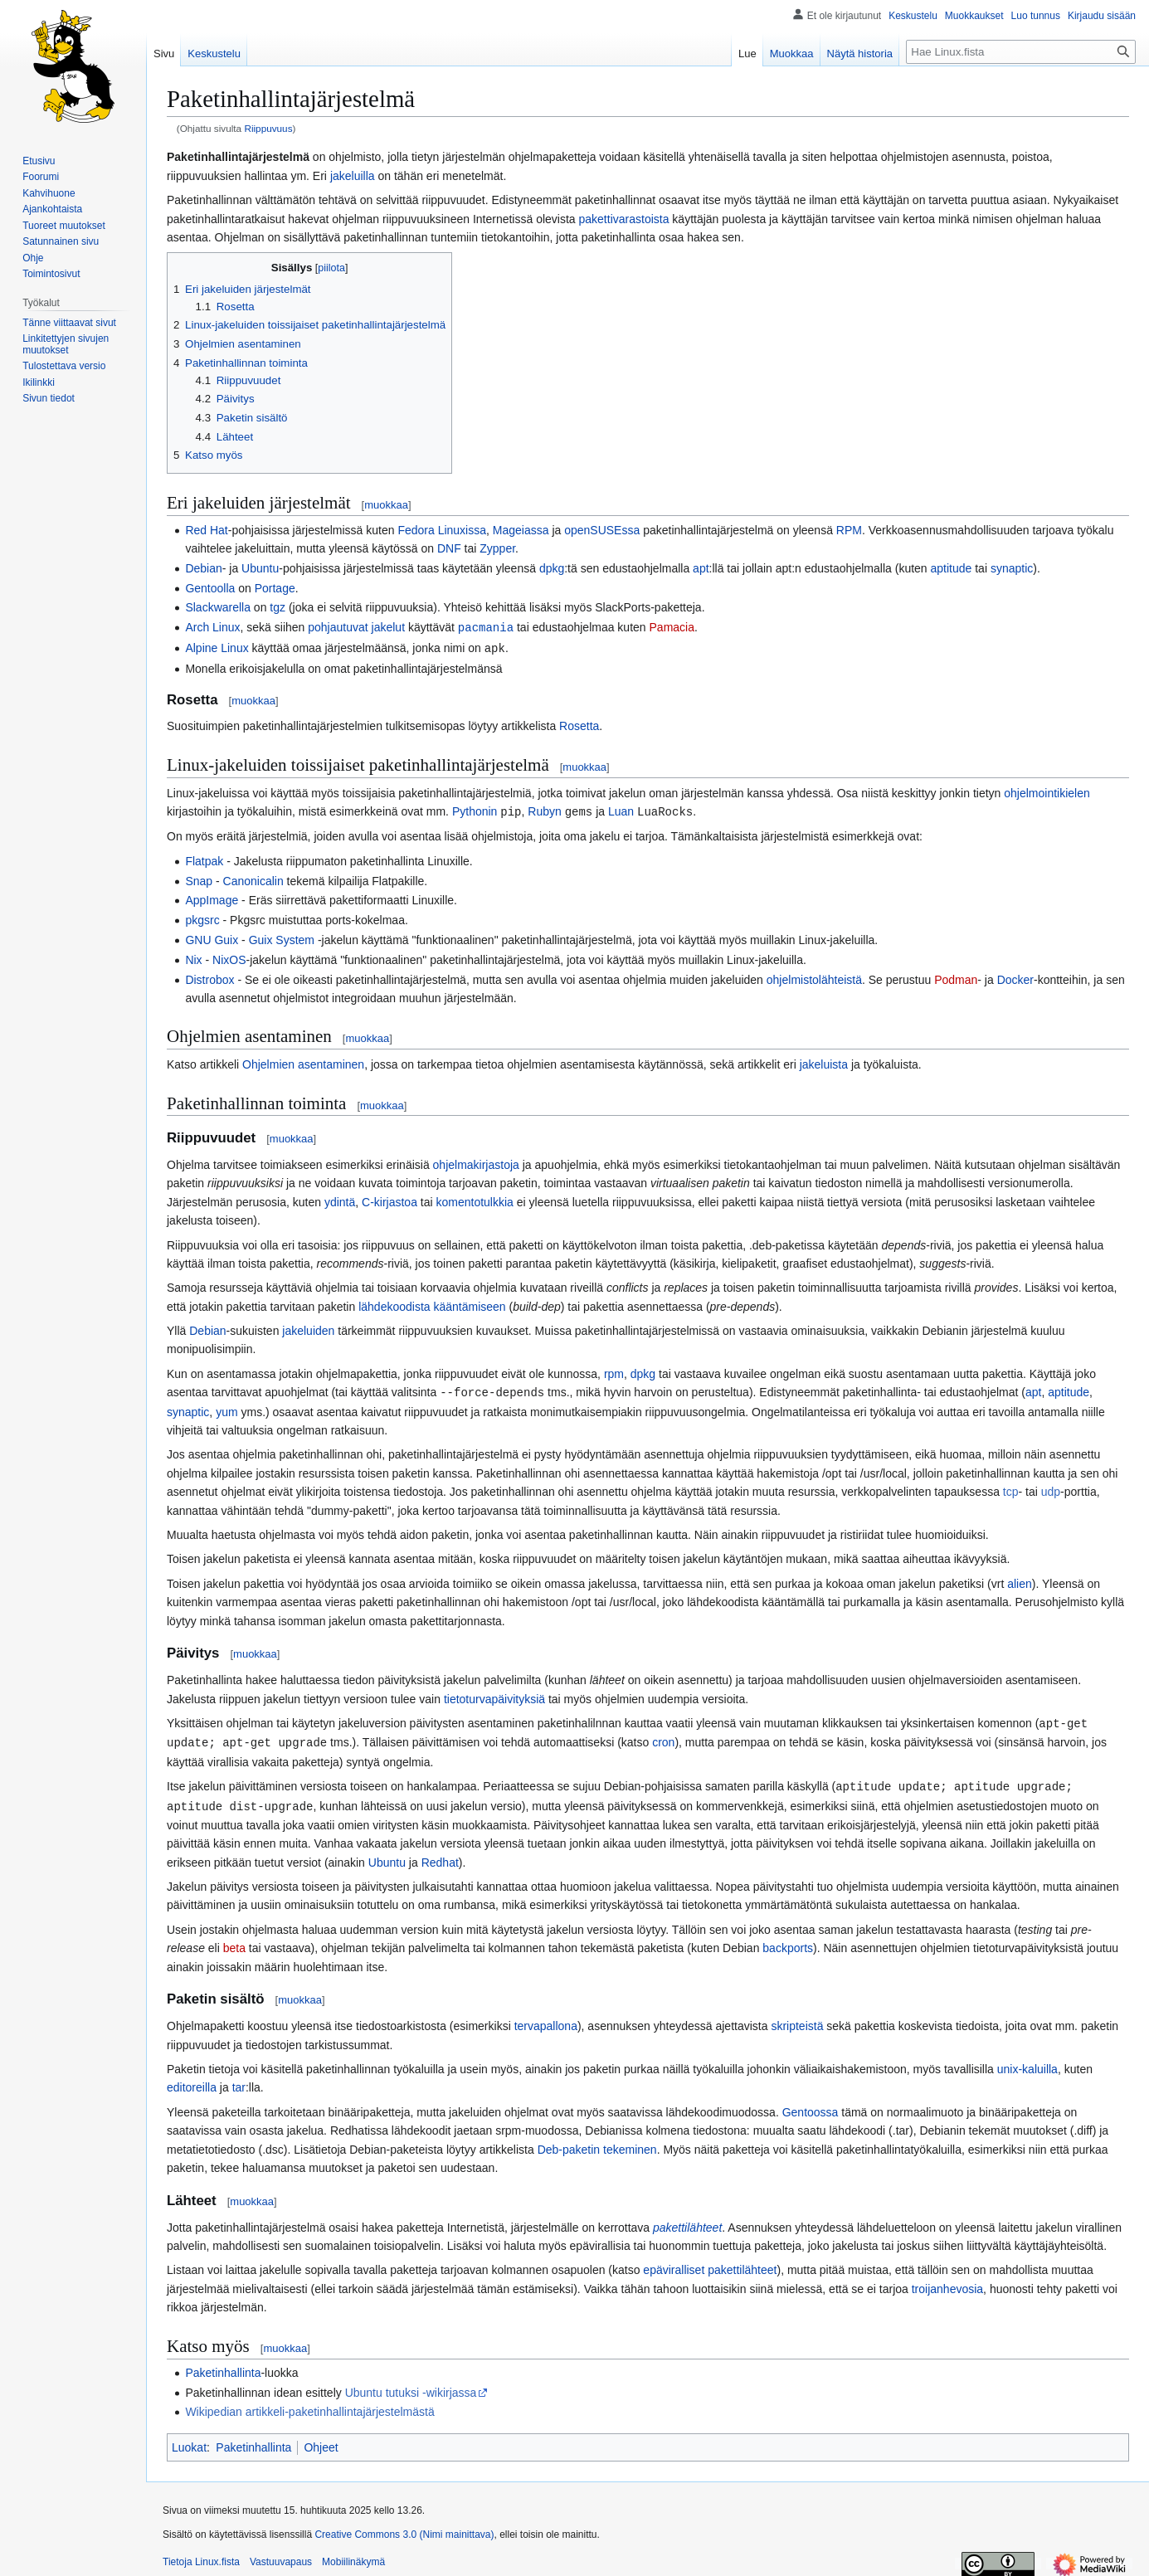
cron (663, 1738)
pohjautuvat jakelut (356, 627)
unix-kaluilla (1027, 2062)
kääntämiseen (469, 1304)
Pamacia (672, 627)
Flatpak (204, 858)
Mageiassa (521, 530)
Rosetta (579, 724)
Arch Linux (212, 627)
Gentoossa (810, 2105)
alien (1019, 1580)
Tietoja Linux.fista (201, 2555)
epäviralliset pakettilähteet (710, 2263)
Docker (1015, 977)
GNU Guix (211, 937)
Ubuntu (260, 568)
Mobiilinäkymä (353, 2555)
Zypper (497, 548)
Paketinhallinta (222, 2366)
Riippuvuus (268, 128)
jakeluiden (308, 1328)
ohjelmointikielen (1047, 791)
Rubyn (544, 809)
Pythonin (474, 809)
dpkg (551, 568)
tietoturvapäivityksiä (494, 1695)
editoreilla (192, 2080)
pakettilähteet (687, 2221)
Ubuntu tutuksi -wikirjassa (411, 2386)
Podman (955, 977)
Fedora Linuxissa (441, 530)
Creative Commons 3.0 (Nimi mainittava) (404, 2528)
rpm (614, 1371)
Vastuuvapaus (281, 2555)
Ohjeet (321, 2440)
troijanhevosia (947, 2282)
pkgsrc (202, 917)
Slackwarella (218, 607)
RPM (849, 530)
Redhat (440, 1856)
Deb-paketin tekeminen (597, 2143)
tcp (1011, 1488)
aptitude (951, 568)
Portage (275, 588)
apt (700, 568)
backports (787, 1941)
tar (239, 2080)
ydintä (339, 1199)
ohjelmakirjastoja (476, 1162)
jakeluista (824, 1062)
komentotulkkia (475, 1199)
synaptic (1012, 568)
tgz (277, 607)
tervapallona (545, 2019)
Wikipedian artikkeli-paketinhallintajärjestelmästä (309, 2405)
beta (234, 1941)
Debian (203, 568)
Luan (621, 809)
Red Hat (206, 530)
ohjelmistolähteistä (814, 977)
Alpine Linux (216, 647)
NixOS (229, 957)
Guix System (281, 937)
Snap (198, 878)
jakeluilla (352, 176)
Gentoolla (210, 588)
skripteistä (797, 2019)
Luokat (189, 2440)
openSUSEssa (602, 530)
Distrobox (209, 977)
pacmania (486, 627)
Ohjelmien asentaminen (303, 1062)
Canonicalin (253, 878)
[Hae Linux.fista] (1021, 52)
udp (1050, 1488)
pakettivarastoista (624, 219)
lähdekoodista (394, 1304)
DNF (449, 548)
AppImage (211, 897)
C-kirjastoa (389, 1199)
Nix (193, 957)
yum (226, 1408)
